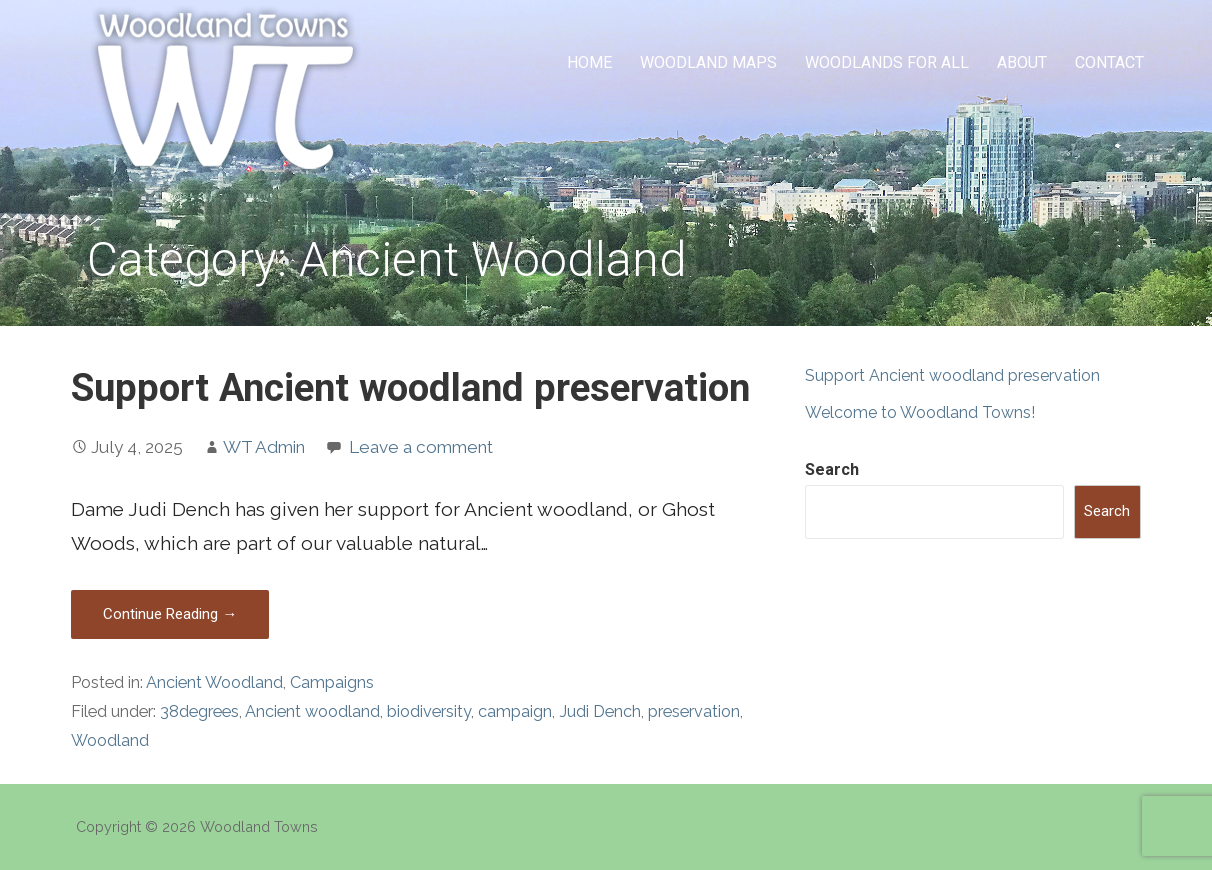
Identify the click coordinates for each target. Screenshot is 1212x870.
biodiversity (429, 711)
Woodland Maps (708, 62)
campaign (515, 711)
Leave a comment (421, 447)
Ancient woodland (312, 711)
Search (832, 469)
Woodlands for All (887, 62)
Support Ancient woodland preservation (410, 387)
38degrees (199, 711)
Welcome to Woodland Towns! (920, 412)
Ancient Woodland (214, 682)
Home (589, 62)
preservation (694, 711)
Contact (1109, 62)
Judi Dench (600, 711)
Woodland (110, 740)
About (1022, 62)
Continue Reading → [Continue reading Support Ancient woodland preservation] (170, 614)
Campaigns (332, 682)
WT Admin (264, 447)
